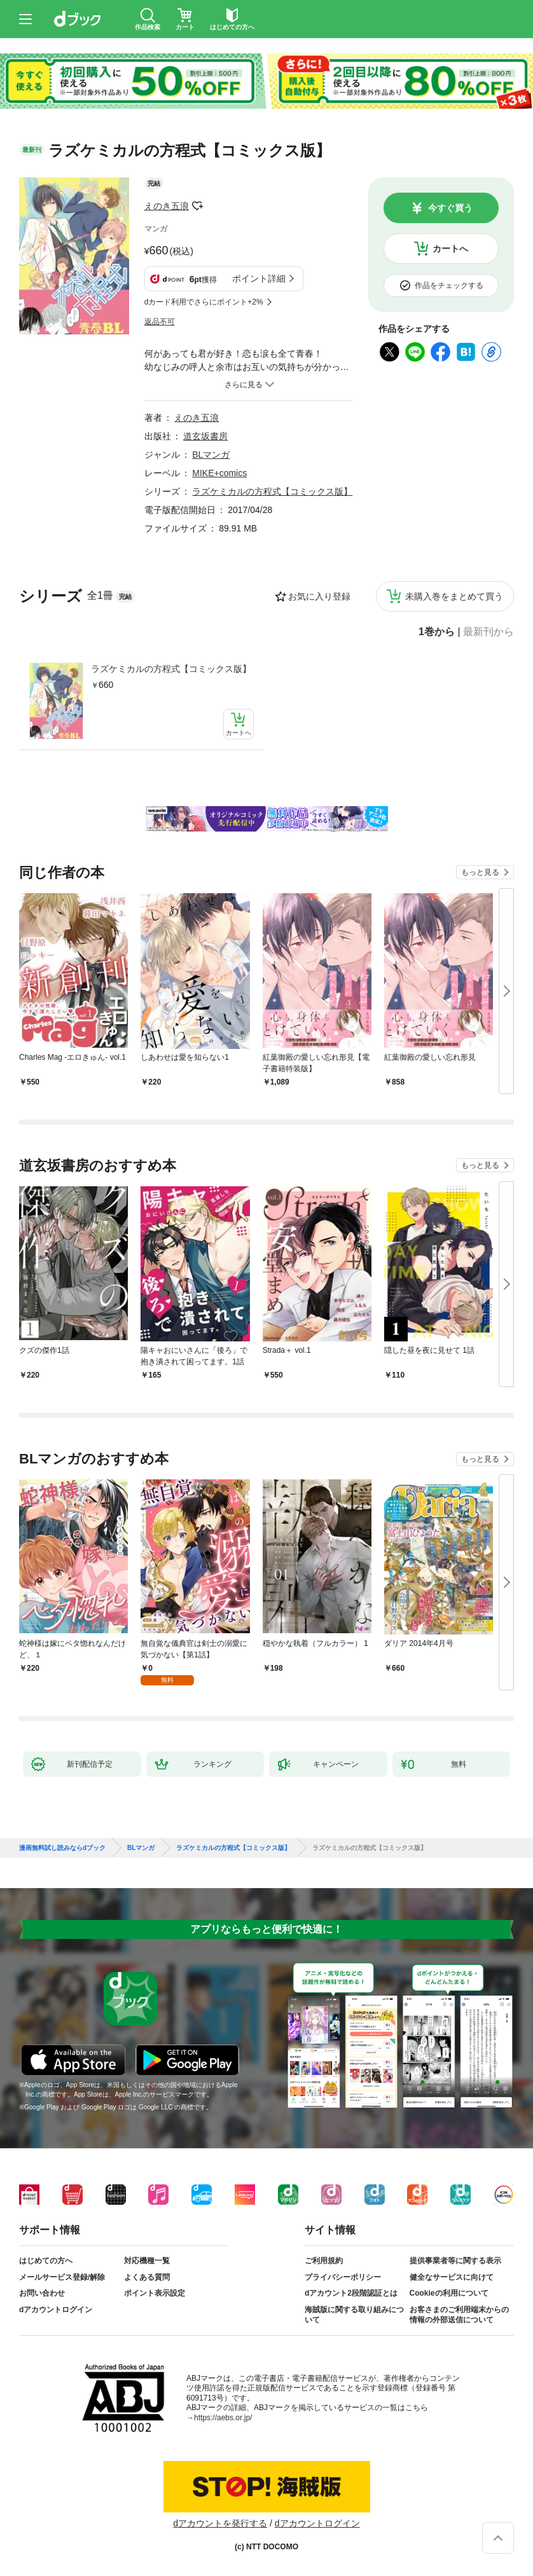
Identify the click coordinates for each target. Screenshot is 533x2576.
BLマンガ (211, 454)
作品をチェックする (449, 285)
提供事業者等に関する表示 (455, 2260)
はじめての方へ (46, 2260)
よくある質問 (147, 2277)
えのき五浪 (166, 206)
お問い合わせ (42, 2293)
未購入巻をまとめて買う (454, 596)
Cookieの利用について (449, 2293)
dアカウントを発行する (220, 2523)
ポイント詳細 (259, 278)
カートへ (450, 248)
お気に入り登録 (319, 596)
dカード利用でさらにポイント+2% (203, 302)
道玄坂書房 (205, 436)
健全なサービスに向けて (452, 2277)
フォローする (197, 206)
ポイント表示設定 (154, 2293)
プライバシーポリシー (343, 2277)
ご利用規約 (324, 2260)
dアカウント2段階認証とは (351, 2293)
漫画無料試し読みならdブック (62, 1848)
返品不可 (159, 321)
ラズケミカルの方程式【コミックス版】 (171, 669)
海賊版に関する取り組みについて (354, 2314)
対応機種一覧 (147, 2260)
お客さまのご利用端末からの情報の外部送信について (459, 2314)
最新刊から (488, 632)
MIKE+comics (219, 473)
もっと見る (480, 872)
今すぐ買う (450, 208)
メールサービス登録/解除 (62, 2277)
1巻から (437, 632)
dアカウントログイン (55, 2309)
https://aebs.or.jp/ (223, 2417)
